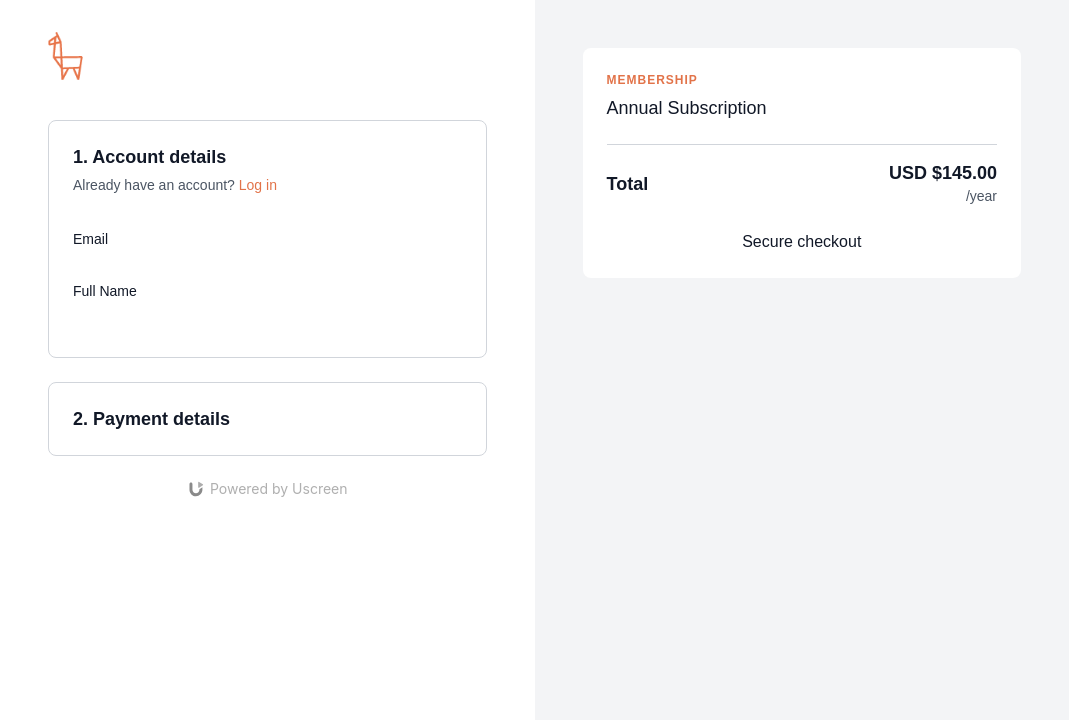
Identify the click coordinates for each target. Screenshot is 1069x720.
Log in (258, 185)
